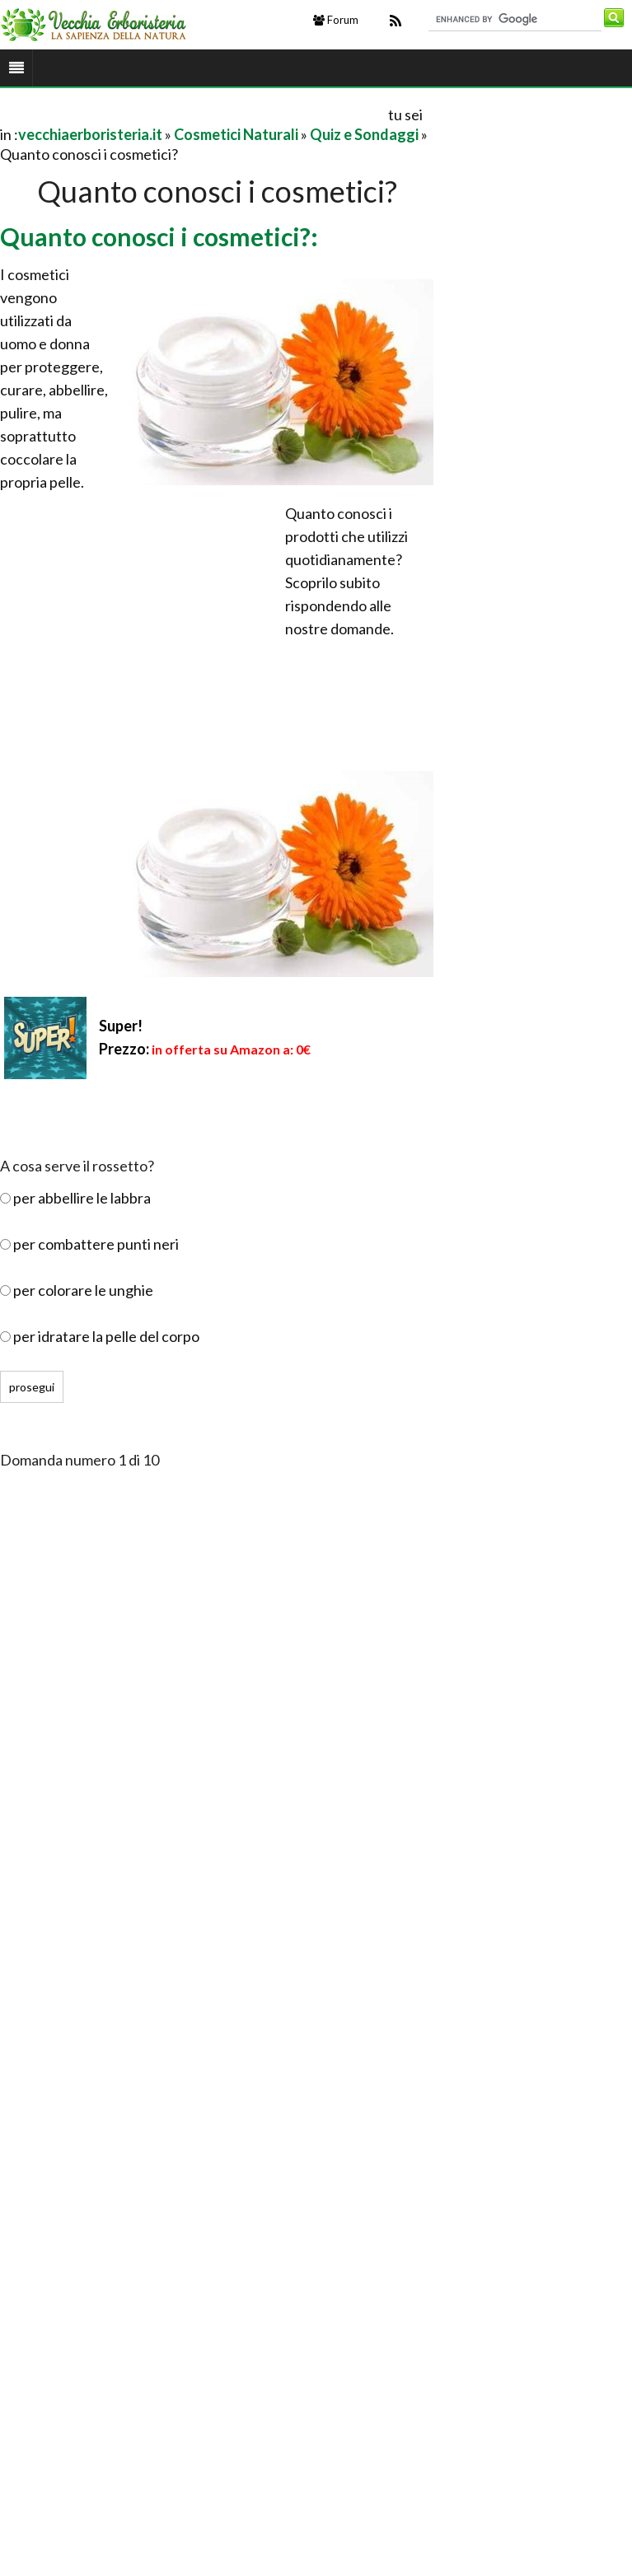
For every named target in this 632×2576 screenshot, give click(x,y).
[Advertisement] (193, 114)
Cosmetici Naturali (236, 134)
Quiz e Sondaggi (364, 134)
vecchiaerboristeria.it (90, 134)
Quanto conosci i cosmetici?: (159, 236)
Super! (121, 1026)
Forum (335, 19)
